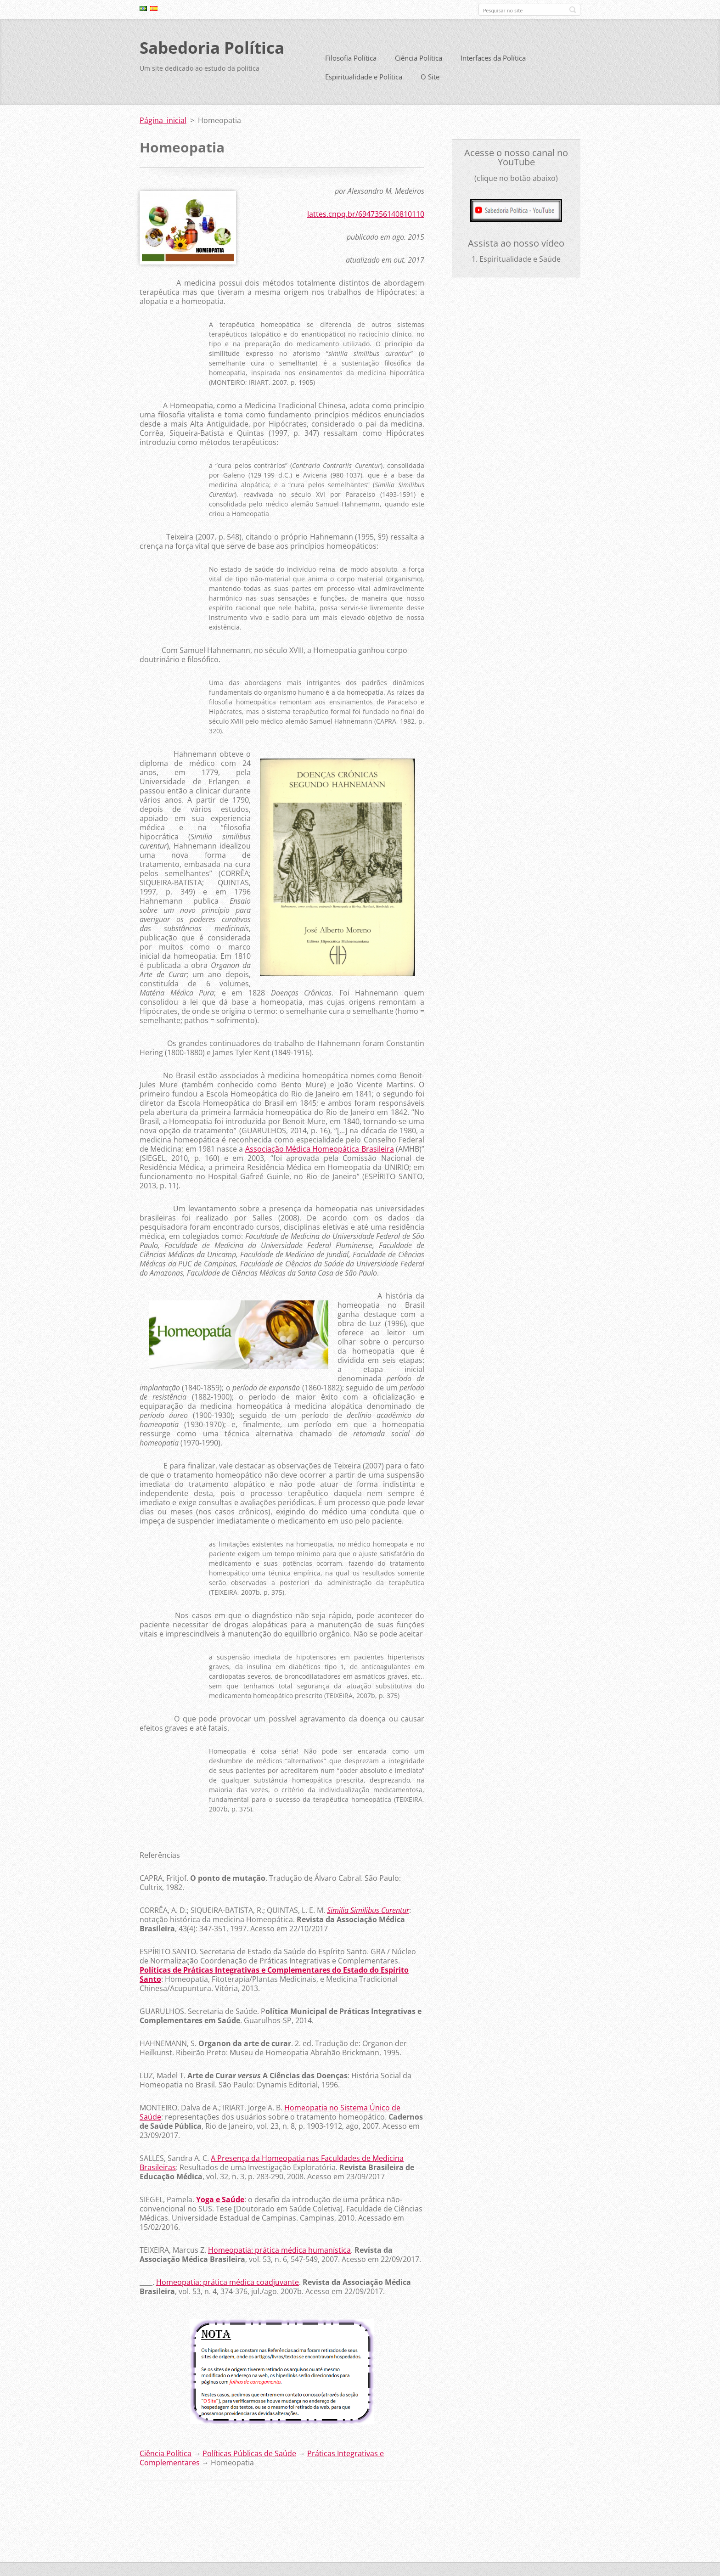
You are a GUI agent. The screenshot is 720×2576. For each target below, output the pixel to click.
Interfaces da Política (493, 57)
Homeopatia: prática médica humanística (279, 2250)
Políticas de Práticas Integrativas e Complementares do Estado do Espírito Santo (274, 1974)
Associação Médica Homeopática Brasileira (319, 1149)
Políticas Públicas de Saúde (249, 2453)
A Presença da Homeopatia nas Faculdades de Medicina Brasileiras (272, 2162)
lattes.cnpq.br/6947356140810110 (365, 214)
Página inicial (163, 120)
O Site (430, 76)
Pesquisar (573, 10)
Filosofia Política (351, 57)
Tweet (212, 2501)
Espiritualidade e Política (363, 76)
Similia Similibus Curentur (368, 1910)
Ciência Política (418, 57)
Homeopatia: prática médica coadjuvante (227, 2282)
